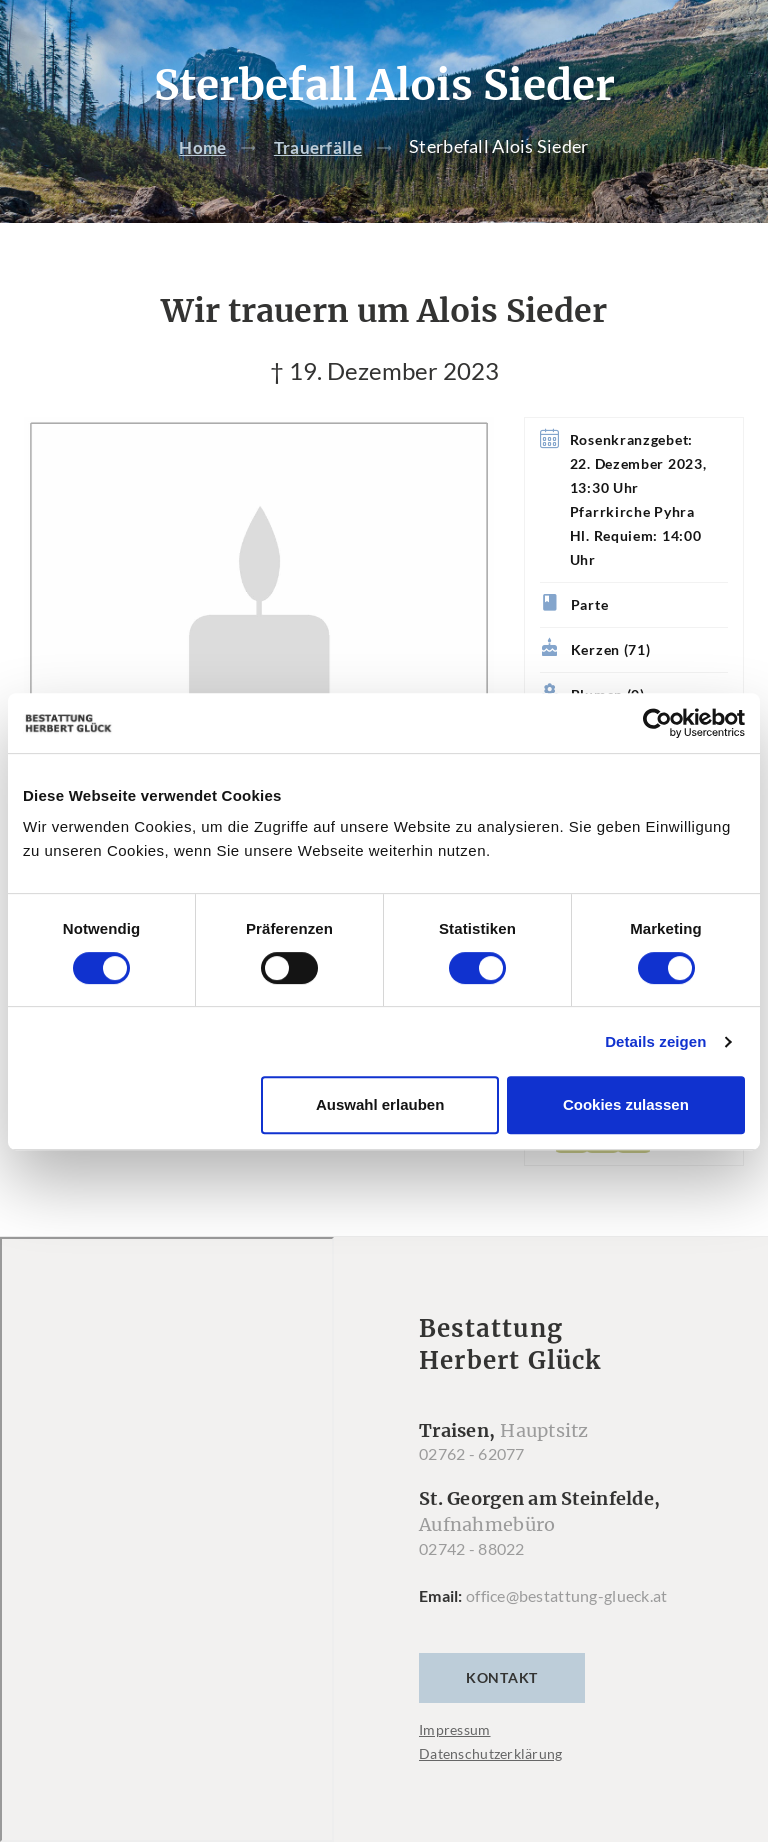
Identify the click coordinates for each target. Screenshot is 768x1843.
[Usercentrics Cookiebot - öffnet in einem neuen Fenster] (657, 723)
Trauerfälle (319, 147)
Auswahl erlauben (380, 1104)
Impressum (455, 1730)
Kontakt (502, 1678)
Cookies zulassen (626, 1104)
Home (201, 147)
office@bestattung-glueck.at (567, 1596)
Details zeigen (655, 1041)
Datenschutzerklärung (491, 1754)
